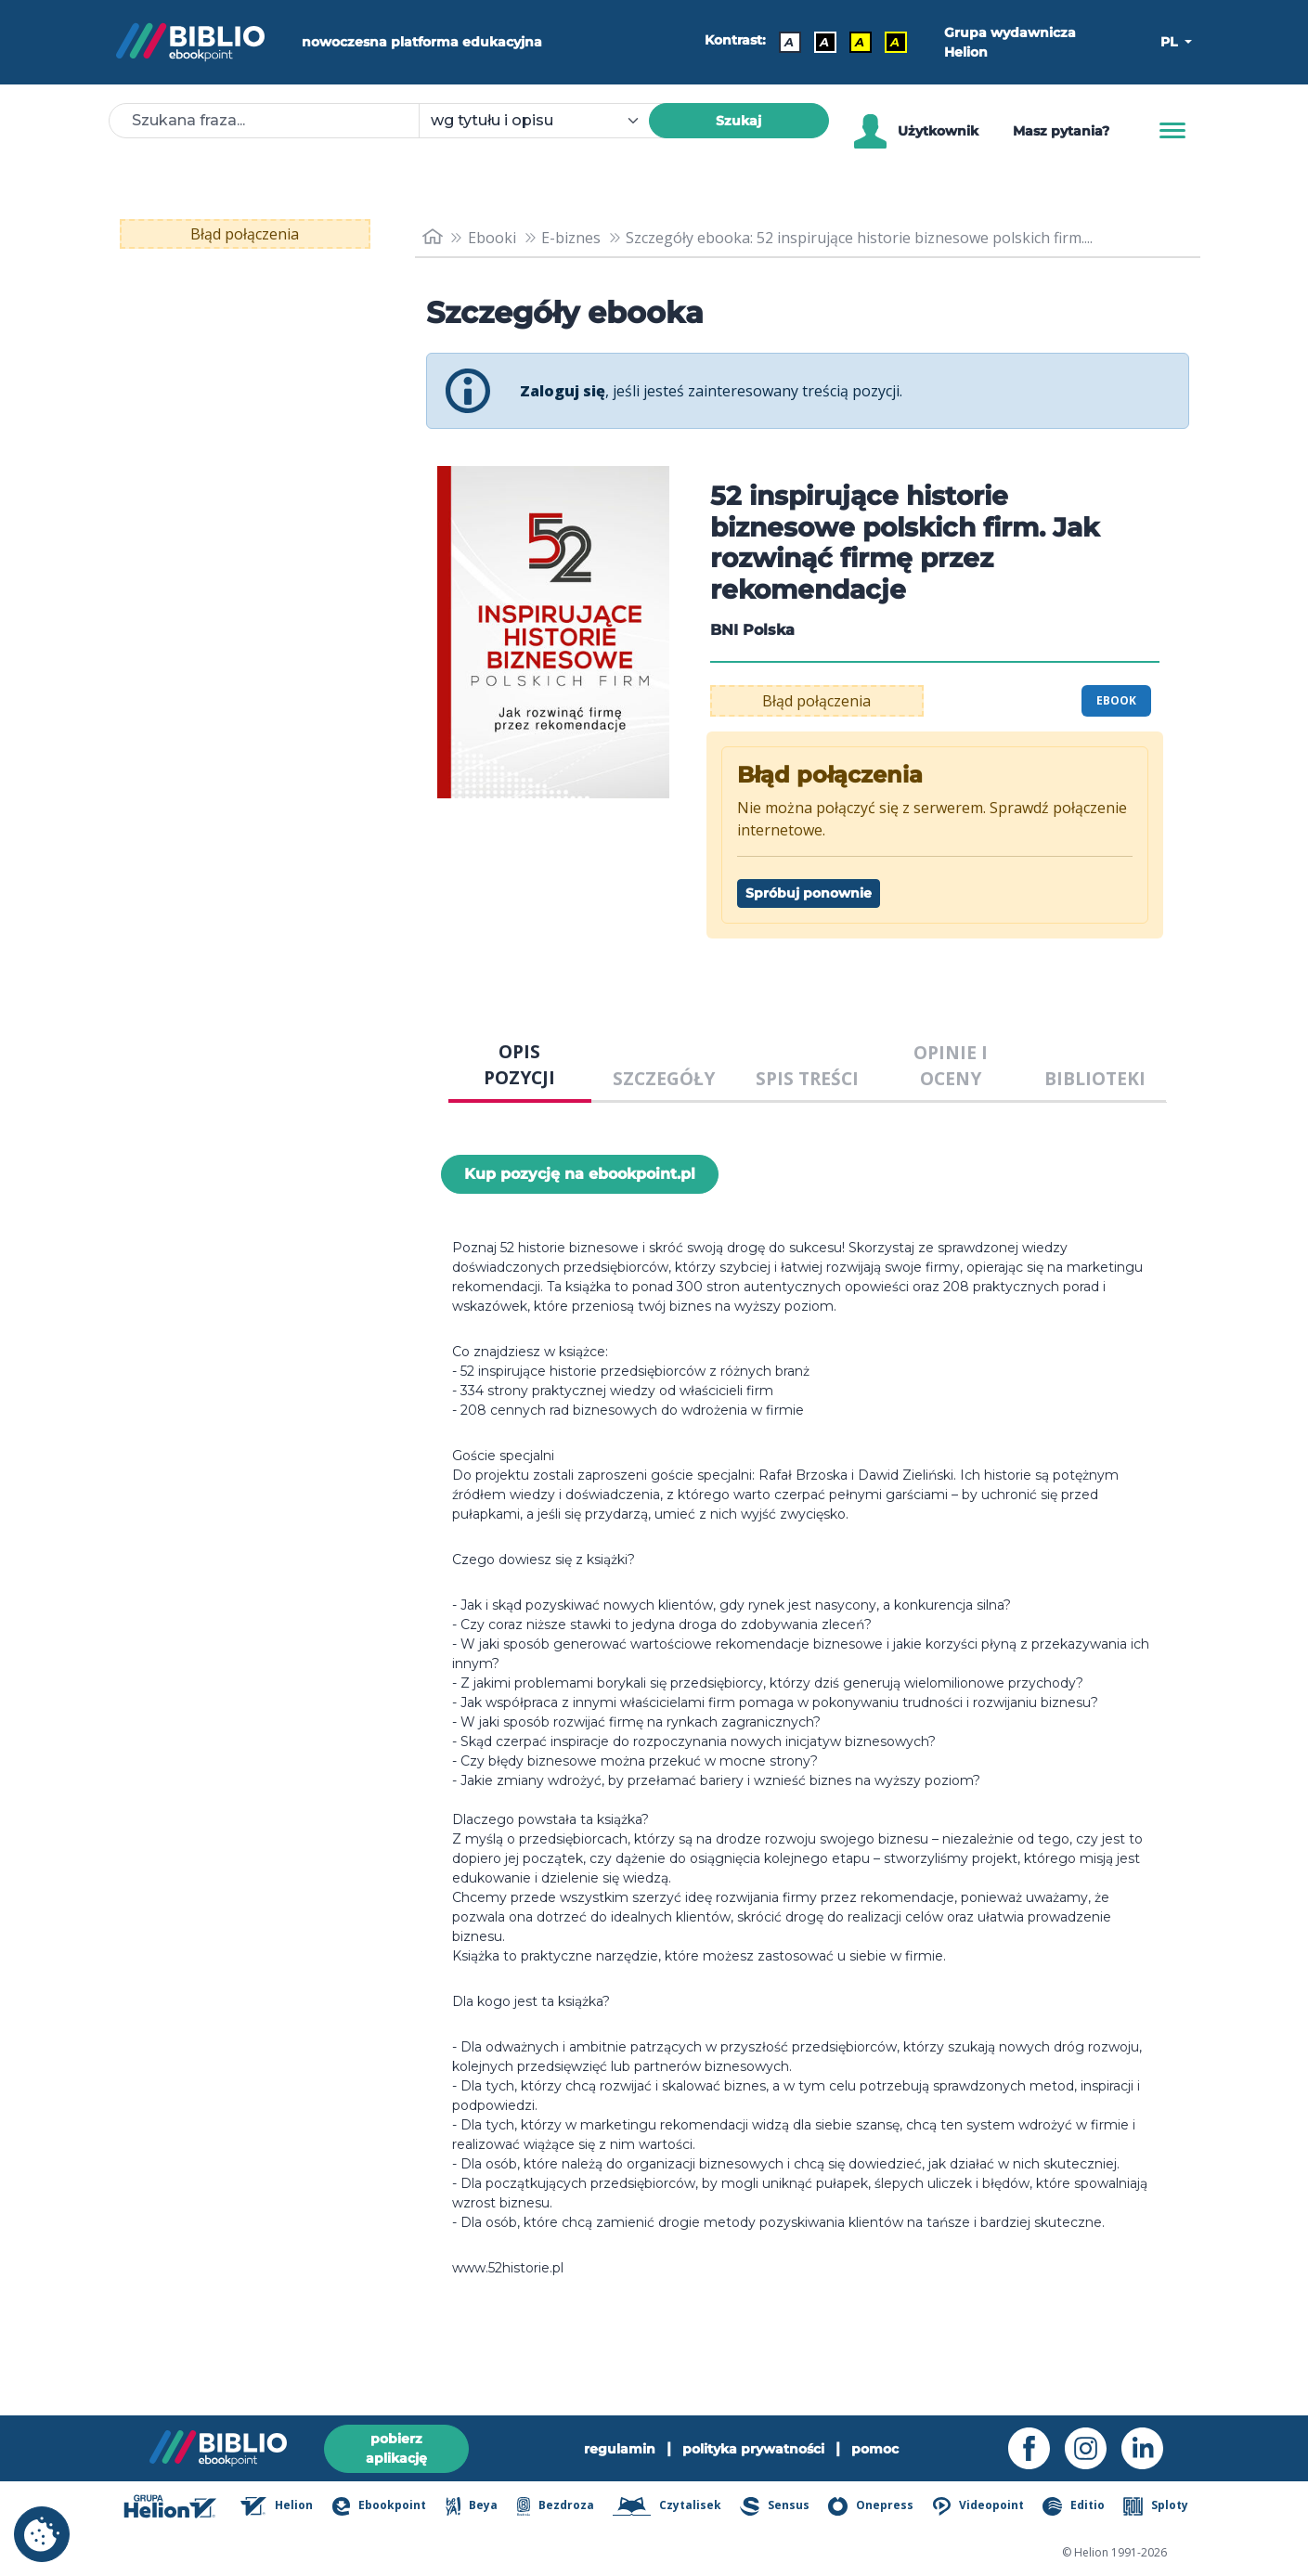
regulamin (619, 2448)
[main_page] (432, 237)
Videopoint (978, 2506)
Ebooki (492, 237)
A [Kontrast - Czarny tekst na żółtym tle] (859, 41)
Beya (472, 2506)
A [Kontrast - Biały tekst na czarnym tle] (824, 41)
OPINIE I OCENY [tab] (950, 1066)
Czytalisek (667, 2506)
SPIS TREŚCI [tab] (807, 1078)
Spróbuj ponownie (808, 893)
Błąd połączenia (244, 234)
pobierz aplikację (396, 2448)
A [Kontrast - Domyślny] (789, 41)
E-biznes (571, 237)
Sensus (774, 2506)
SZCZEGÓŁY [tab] (664, 1078)
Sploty (1155, 2506)
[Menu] (1172, 131)
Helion (276, 2506)
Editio (1073, 2506)
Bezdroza (555, 2506)
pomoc (875, 2448)
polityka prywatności (753, 2448)
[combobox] (545, 120)
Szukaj (738, 120)
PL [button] (1170, 41)
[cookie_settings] (42, 2534)
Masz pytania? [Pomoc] (1061, 131)
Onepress (870, 2506)
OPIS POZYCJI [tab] (519, 1065)
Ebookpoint (379, 2506)
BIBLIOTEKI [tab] (1095, 1078)
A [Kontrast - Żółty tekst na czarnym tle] (895, 41)
